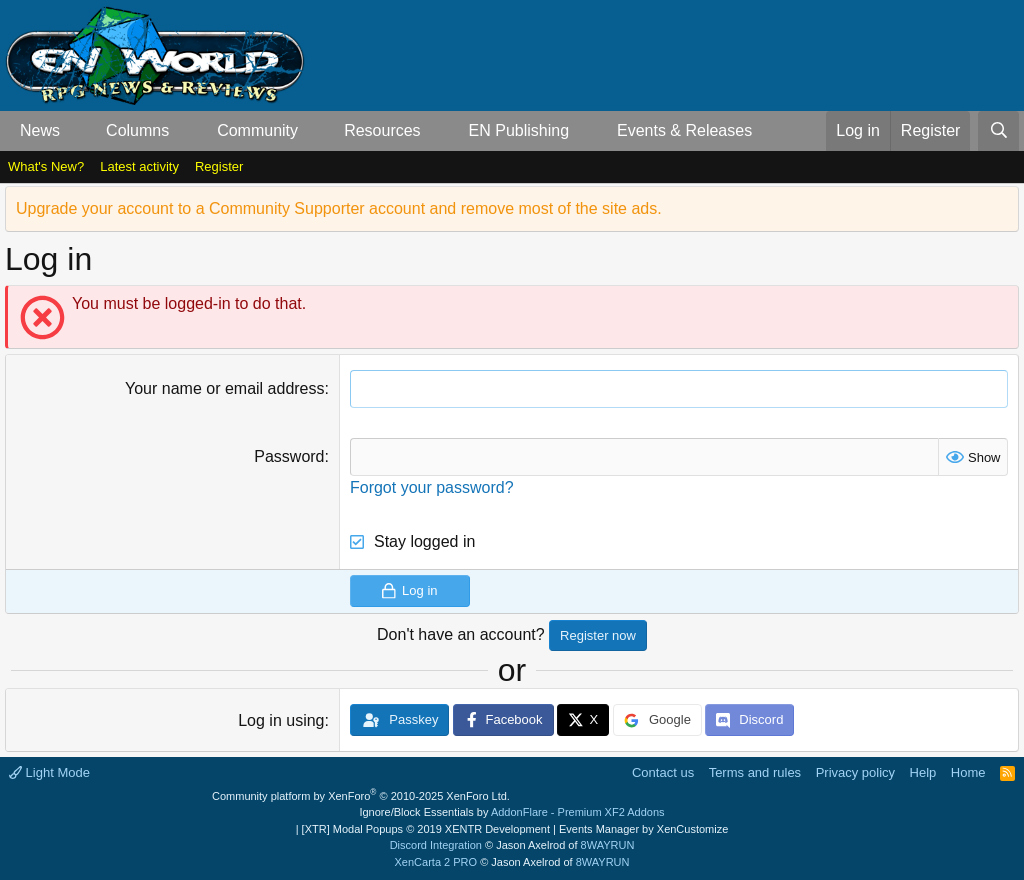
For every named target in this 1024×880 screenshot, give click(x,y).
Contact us (663, 772)
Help (923, 772)
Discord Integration (436, 845)
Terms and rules (755, 772)
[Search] (998, 131)
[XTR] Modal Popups (426, 829)
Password (289, 456)
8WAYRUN (608, 845)
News (40, 130)
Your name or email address (225, 388)
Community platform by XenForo (361, 796)
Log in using (281, 720)
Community (257, 130)
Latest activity (139, 166)
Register (219, 166)
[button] (76, 131)
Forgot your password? (432, 487)
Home (968, 772)
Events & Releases (684, 130)
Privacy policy (855, 772)
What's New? (46, 166)
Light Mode (49, 772)
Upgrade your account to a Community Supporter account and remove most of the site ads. (339, 208)
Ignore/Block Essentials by (511, 812)
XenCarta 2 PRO (436, 862)
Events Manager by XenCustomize (643, 829)
